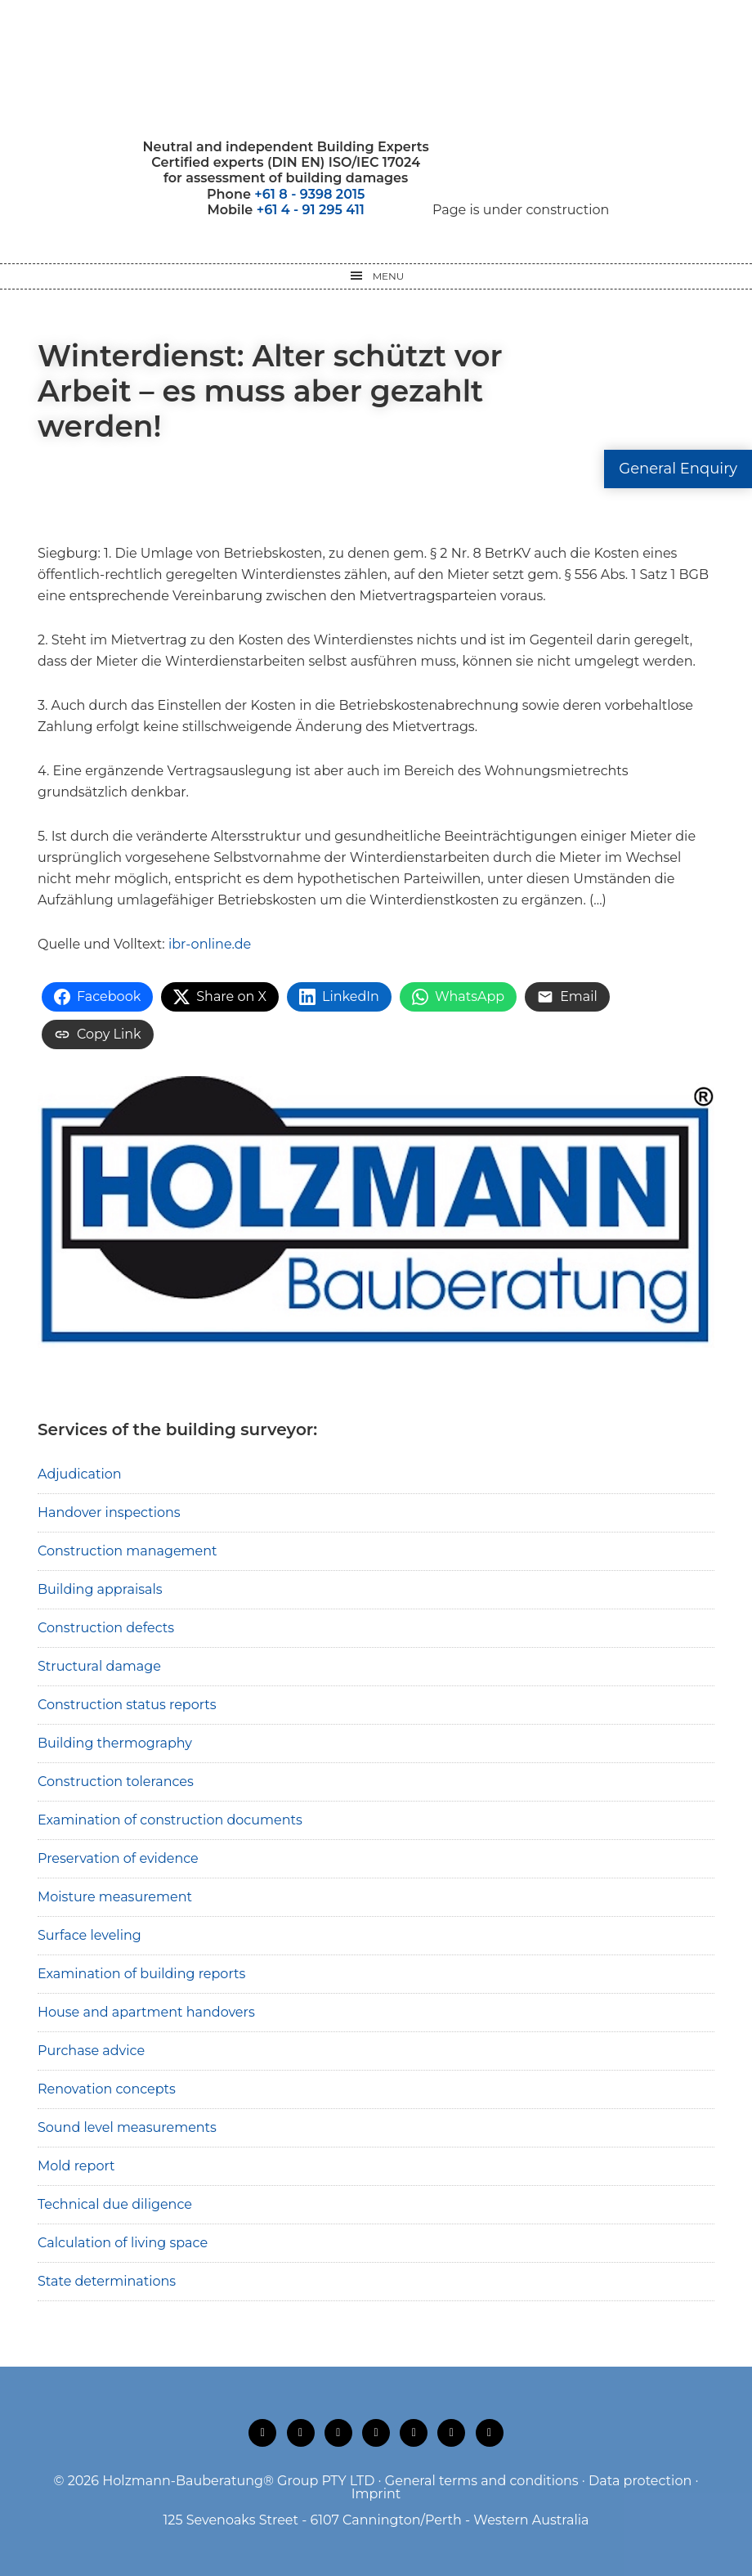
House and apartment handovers (146, 2012)
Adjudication (80, 1474)
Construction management (127, 1551)
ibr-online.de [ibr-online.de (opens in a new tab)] (209, 944)
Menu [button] (389, 276)
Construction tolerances (116, 1781)
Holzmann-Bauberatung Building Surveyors (376, 69)
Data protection (640, 2480)
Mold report (76, 2166)
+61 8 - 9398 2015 (309, 194)
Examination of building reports (141, 1973)
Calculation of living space (123, 2243)
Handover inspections (109, 1512)
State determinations (107, 2281)
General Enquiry (678, 469)
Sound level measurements (127, 2127)
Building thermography (115, 1743)
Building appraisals (100, 1589)
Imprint (376, 2494)
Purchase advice (91, 2050)
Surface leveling (89, 1935)
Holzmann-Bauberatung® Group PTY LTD (238, 2480)
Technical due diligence (115, 2204)
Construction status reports (127, 1704)
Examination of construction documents (170, 1820)
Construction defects (106, 1628)
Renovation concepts (107, 2089)
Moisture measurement (115, 1897)
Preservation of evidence (118, 1858)
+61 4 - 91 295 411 (311, 210)
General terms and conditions (482, 2480)
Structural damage (99, 1666)
